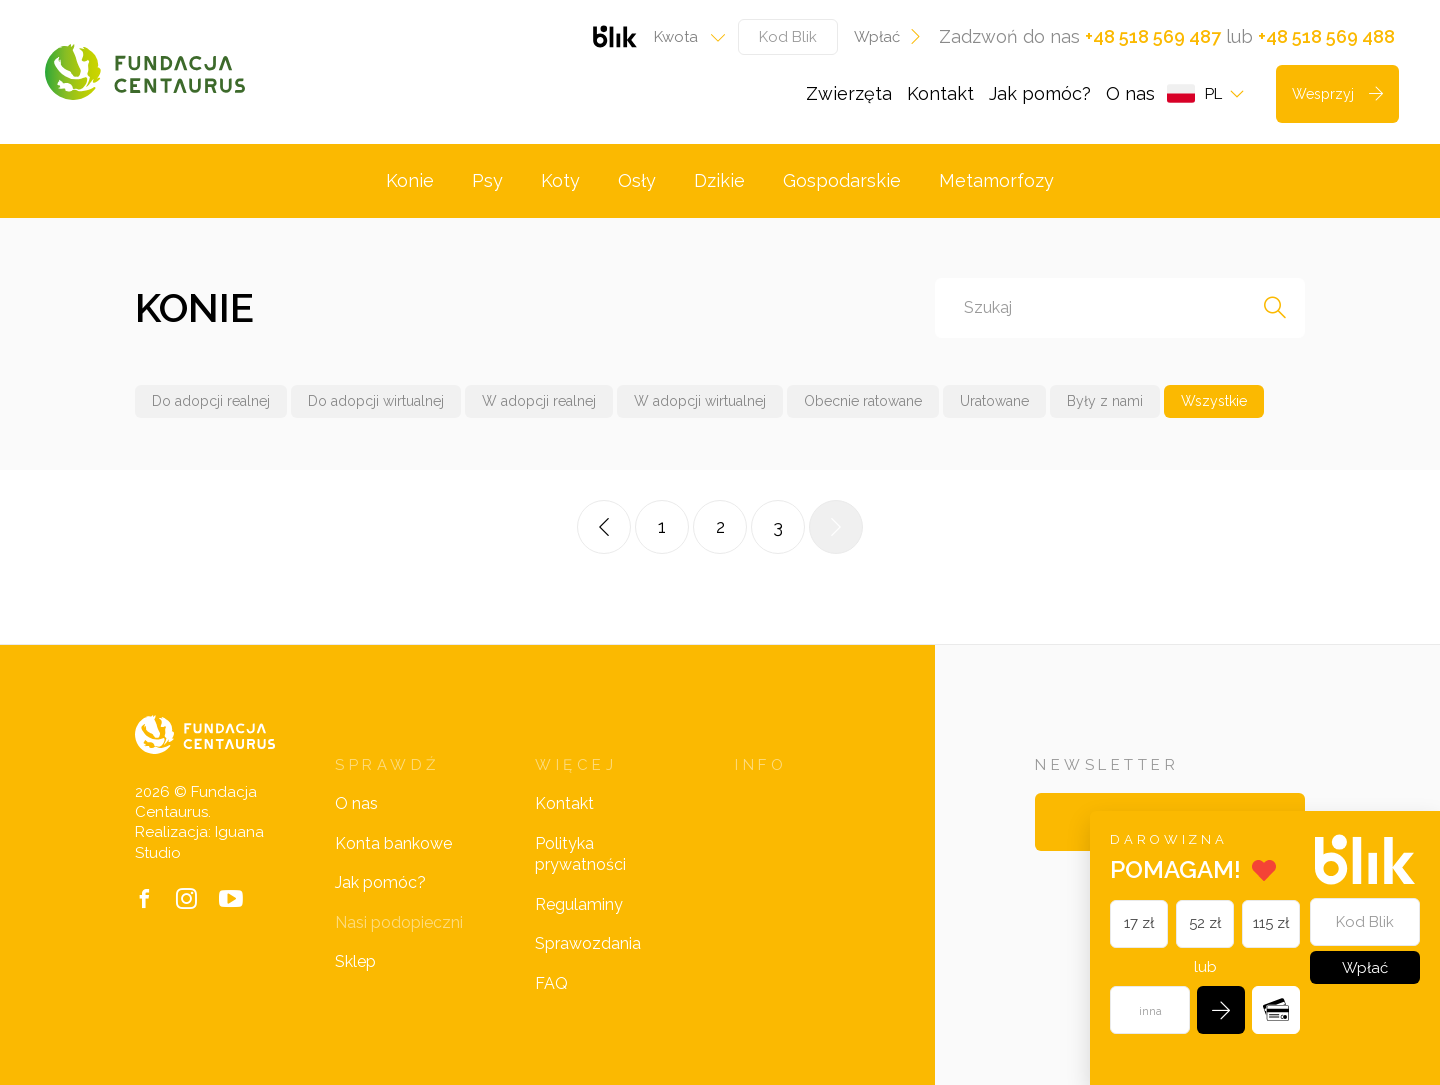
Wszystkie (1214, 401)
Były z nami (1105, 401)
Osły (637, 180)
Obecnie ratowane (863, 401)
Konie (410, 180)
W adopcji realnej (539, 401)
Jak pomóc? (1040, 93)
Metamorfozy (996, 180)
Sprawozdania (588, 943)
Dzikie (719, 180)
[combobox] (683, 37)
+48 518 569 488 (1326, 36)
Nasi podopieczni (399, 922)
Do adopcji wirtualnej (376, 401)
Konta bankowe (393, 843)
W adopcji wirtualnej (700, 401)
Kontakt (940, 93)
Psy (487, 180)
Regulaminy (579, 904)
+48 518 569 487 (1153, 36)
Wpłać (888, 37)
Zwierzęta (849, 93)
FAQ (551, 983)
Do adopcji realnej (211, 401)
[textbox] (683, 37)
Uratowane (994, 401)
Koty (560, 180)
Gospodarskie (842, 180)
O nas (1130, 93)
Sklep (355, 961)
